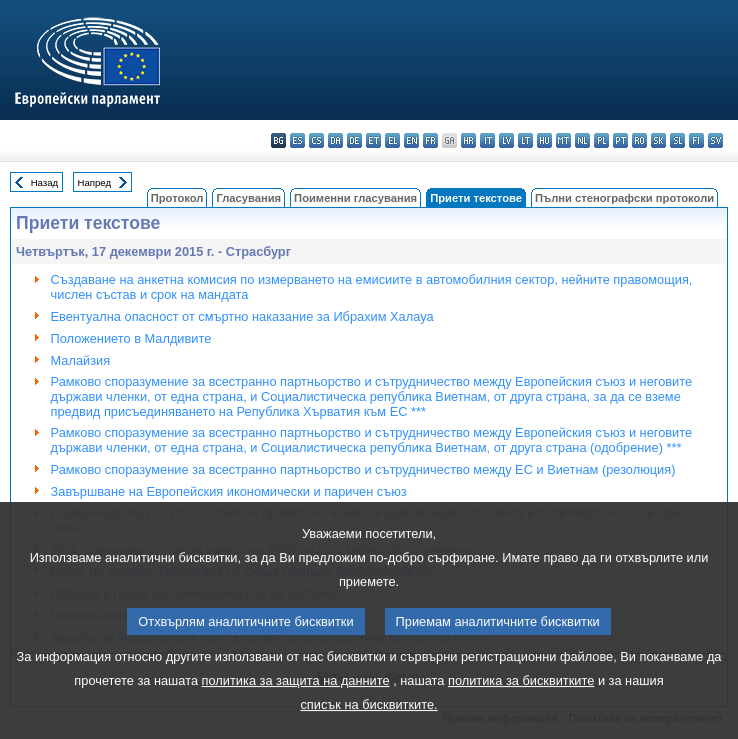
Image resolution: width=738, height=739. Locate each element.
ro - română (639, 140)
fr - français (430, 140)
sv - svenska (715, 140)
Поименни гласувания (355, 198)
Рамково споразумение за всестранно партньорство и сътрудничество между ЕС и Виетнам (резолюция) (363, 469)
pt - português (620, 140)
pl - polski (601, 140)
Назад (45, 182)
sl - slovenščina (677, 140)
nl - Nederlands (582, 140)
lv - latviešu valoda (506, 140)
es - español (297, 140)
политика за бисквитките (521, 709)
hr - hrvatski (468, 140)
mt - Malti (563, 140)
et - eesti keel (373, 140)
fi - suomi (696, 140)
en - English (411, 140)
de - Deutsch (354, 140)
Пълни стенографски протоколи (624, 198)
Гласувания (248, 198)
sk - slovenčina (658, 140)
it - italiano (487, 140)
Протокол (177, 198)
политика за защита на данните (296, 709)
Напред (95, 182)
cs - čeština (316, 140)
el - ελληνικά (392, 140)
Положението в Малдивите (131, 338)
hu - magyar (544, 140)
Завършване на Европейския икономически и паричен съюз (229, 491)
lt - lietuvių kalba (525, 140)
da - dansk (335, 140)
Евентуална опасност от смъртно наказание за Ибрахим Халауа (242, 316)
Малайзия (81, 360)
